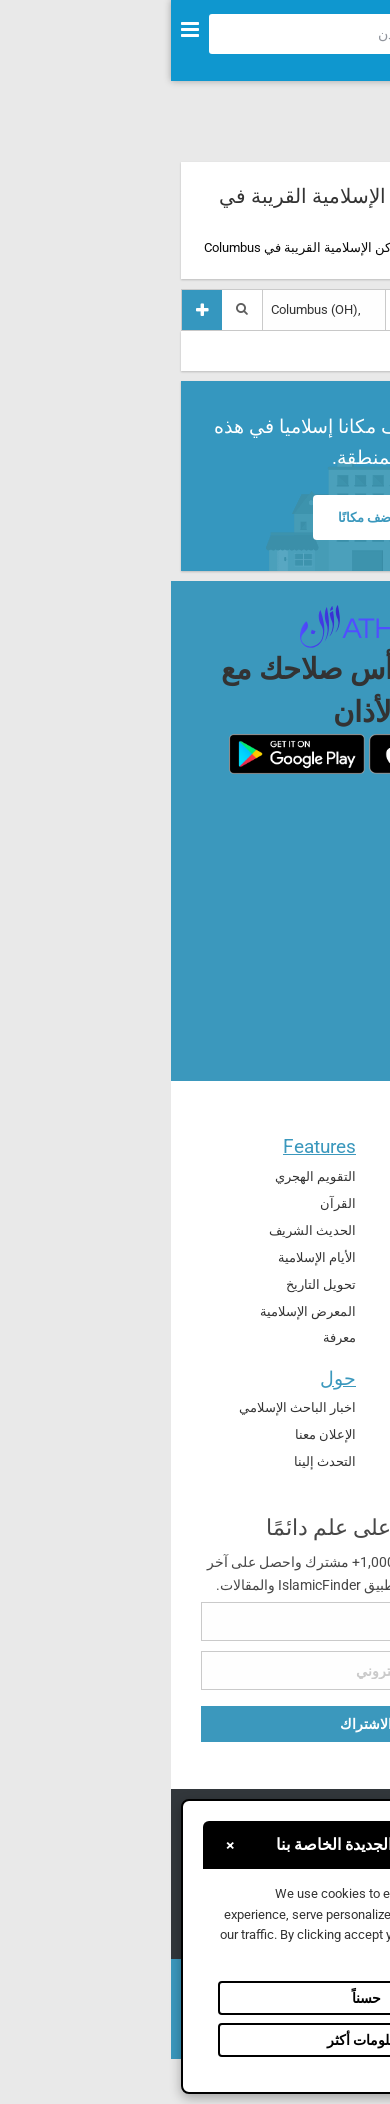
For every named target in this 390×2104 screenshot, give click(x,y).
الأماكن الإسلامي (315, 1228)
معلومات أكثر (195, 2040)
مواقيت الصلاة (321, 1201)
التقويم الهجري (144, 1176)
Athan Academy (315, 1434)
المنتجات (325, 1378)
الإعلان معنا (154, 1434)
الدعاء (343, 1174)
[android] (125, 753)
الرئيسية (342, 247)
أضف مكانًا (195, 517)
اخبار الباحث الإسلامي (126, 1407)
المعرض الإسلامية (137, 1311)
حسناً (195, 1998)
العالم (344, 1282)
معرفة (168, 1337)
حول (167, 1378)
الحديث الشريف (141, 1230)
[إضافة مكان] (31, 309)
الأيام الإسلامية (146, 1257)
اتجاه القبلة (330, 1255)
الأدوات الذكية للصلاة (304, 1461)
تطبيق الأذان (326, 1407)
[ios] (263, 753)
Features (148, 1146)
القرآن (167, 1203)
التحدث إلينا (154, 1461)
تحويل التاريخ (150, 1284)
